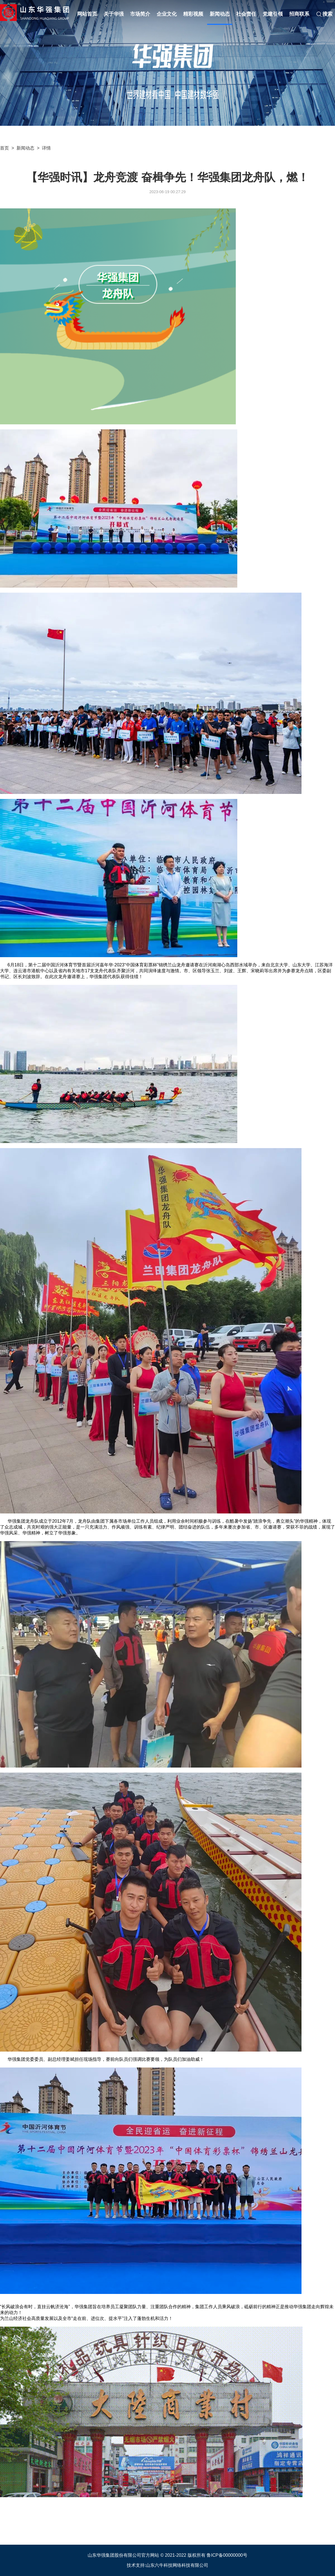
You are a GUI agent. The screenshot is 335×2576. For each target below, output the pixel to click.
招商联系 (299, 14)
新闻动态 (220, 14)
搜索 (324, 14)
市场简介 (140, 14)
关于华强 (114, 14)
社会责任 (246, 14)
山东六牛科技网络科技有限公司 (177, 2565)
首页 (4, 148)
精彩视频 (193, 14)
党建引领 (273, 14)
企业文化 (167, 14)
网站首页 (87, 14)
